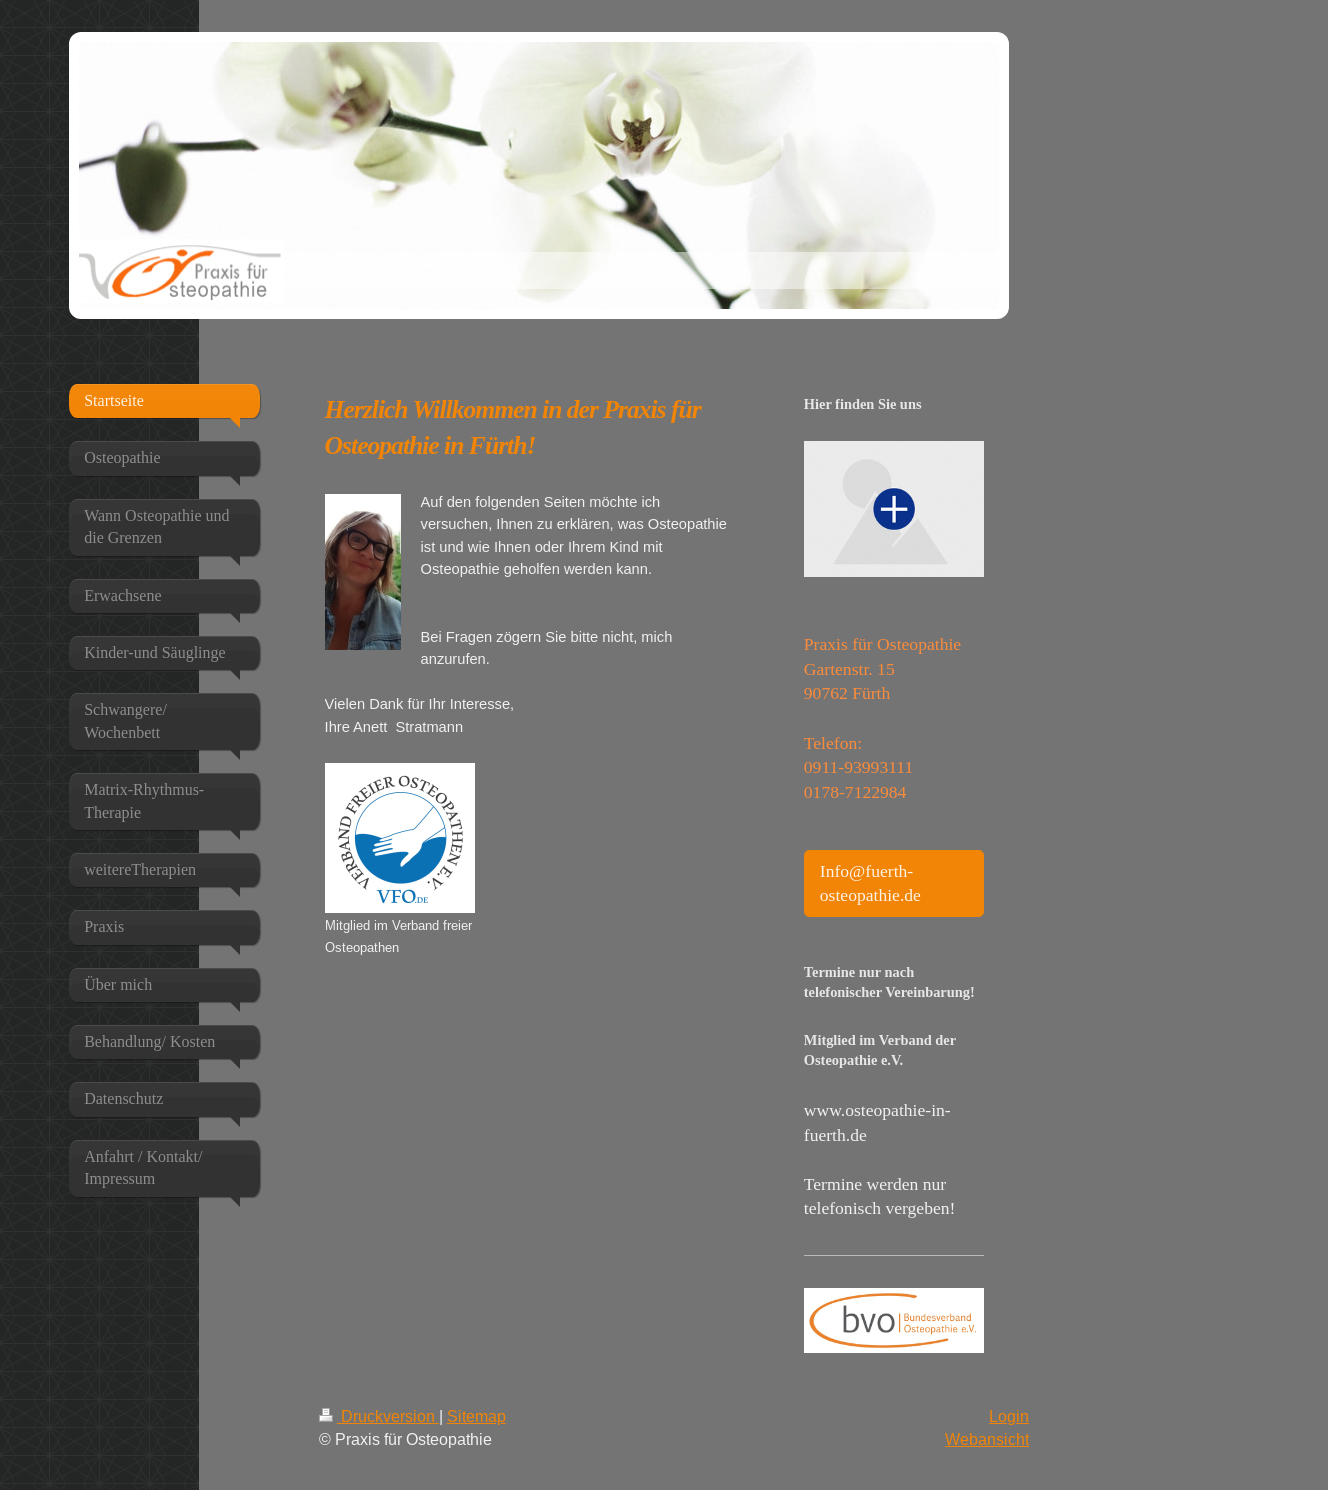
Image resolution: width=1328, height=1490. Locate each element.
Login (1009, 1416)
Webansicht (987, 1439)
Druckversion (379, 1416)
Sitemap (476, 1416)
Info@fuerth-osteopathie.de (870, 883)
